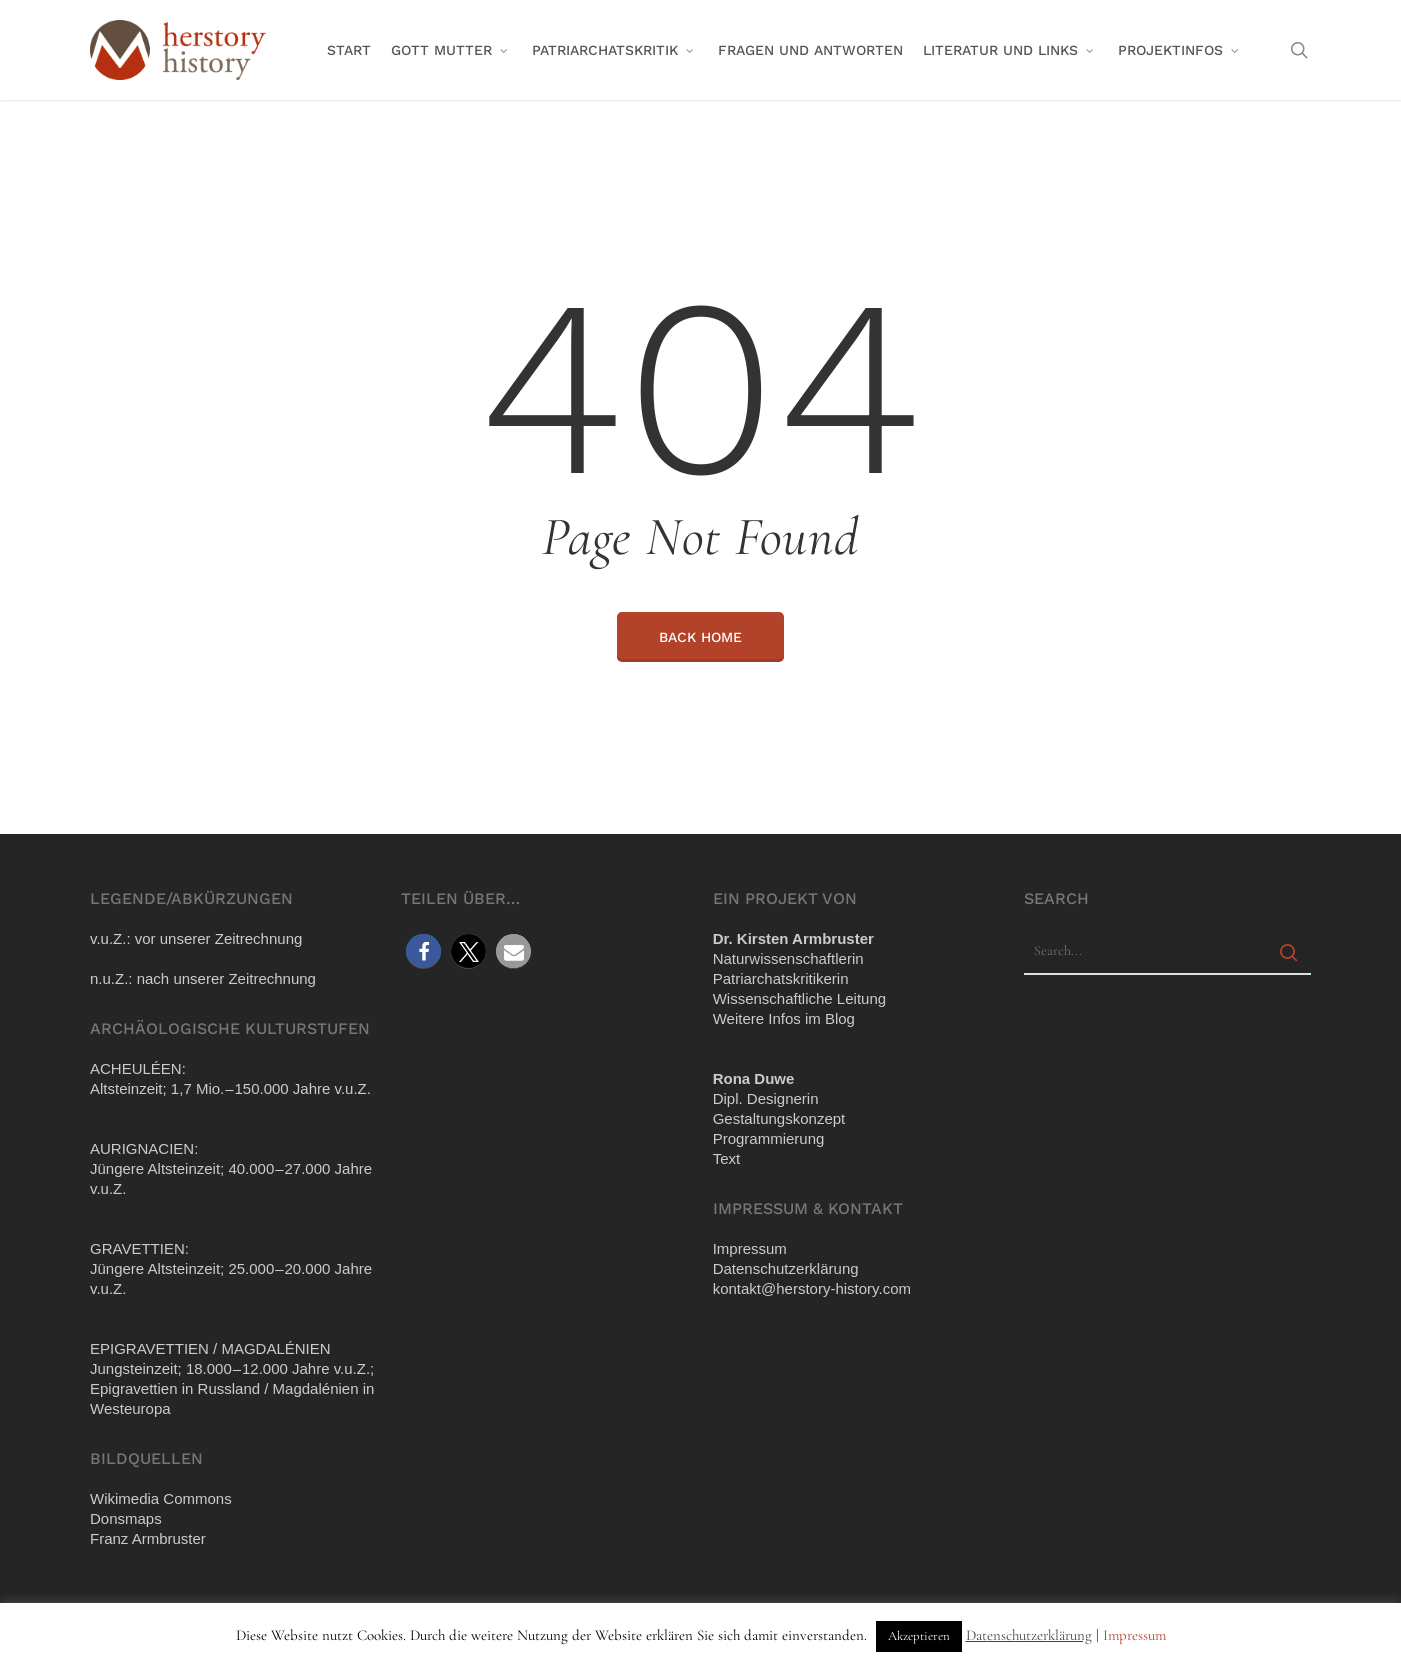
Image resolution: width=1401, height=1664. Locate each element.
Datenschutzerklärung (1029, 1635)
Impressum (1134, 1635)
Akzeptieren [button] (919, 1636)
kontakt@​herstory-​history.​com (812, 1288)
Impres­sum (750, 1248)
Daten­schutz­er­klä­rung (786, 1268)
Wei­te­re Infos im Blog (784, 1018)
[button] (423, 951)
